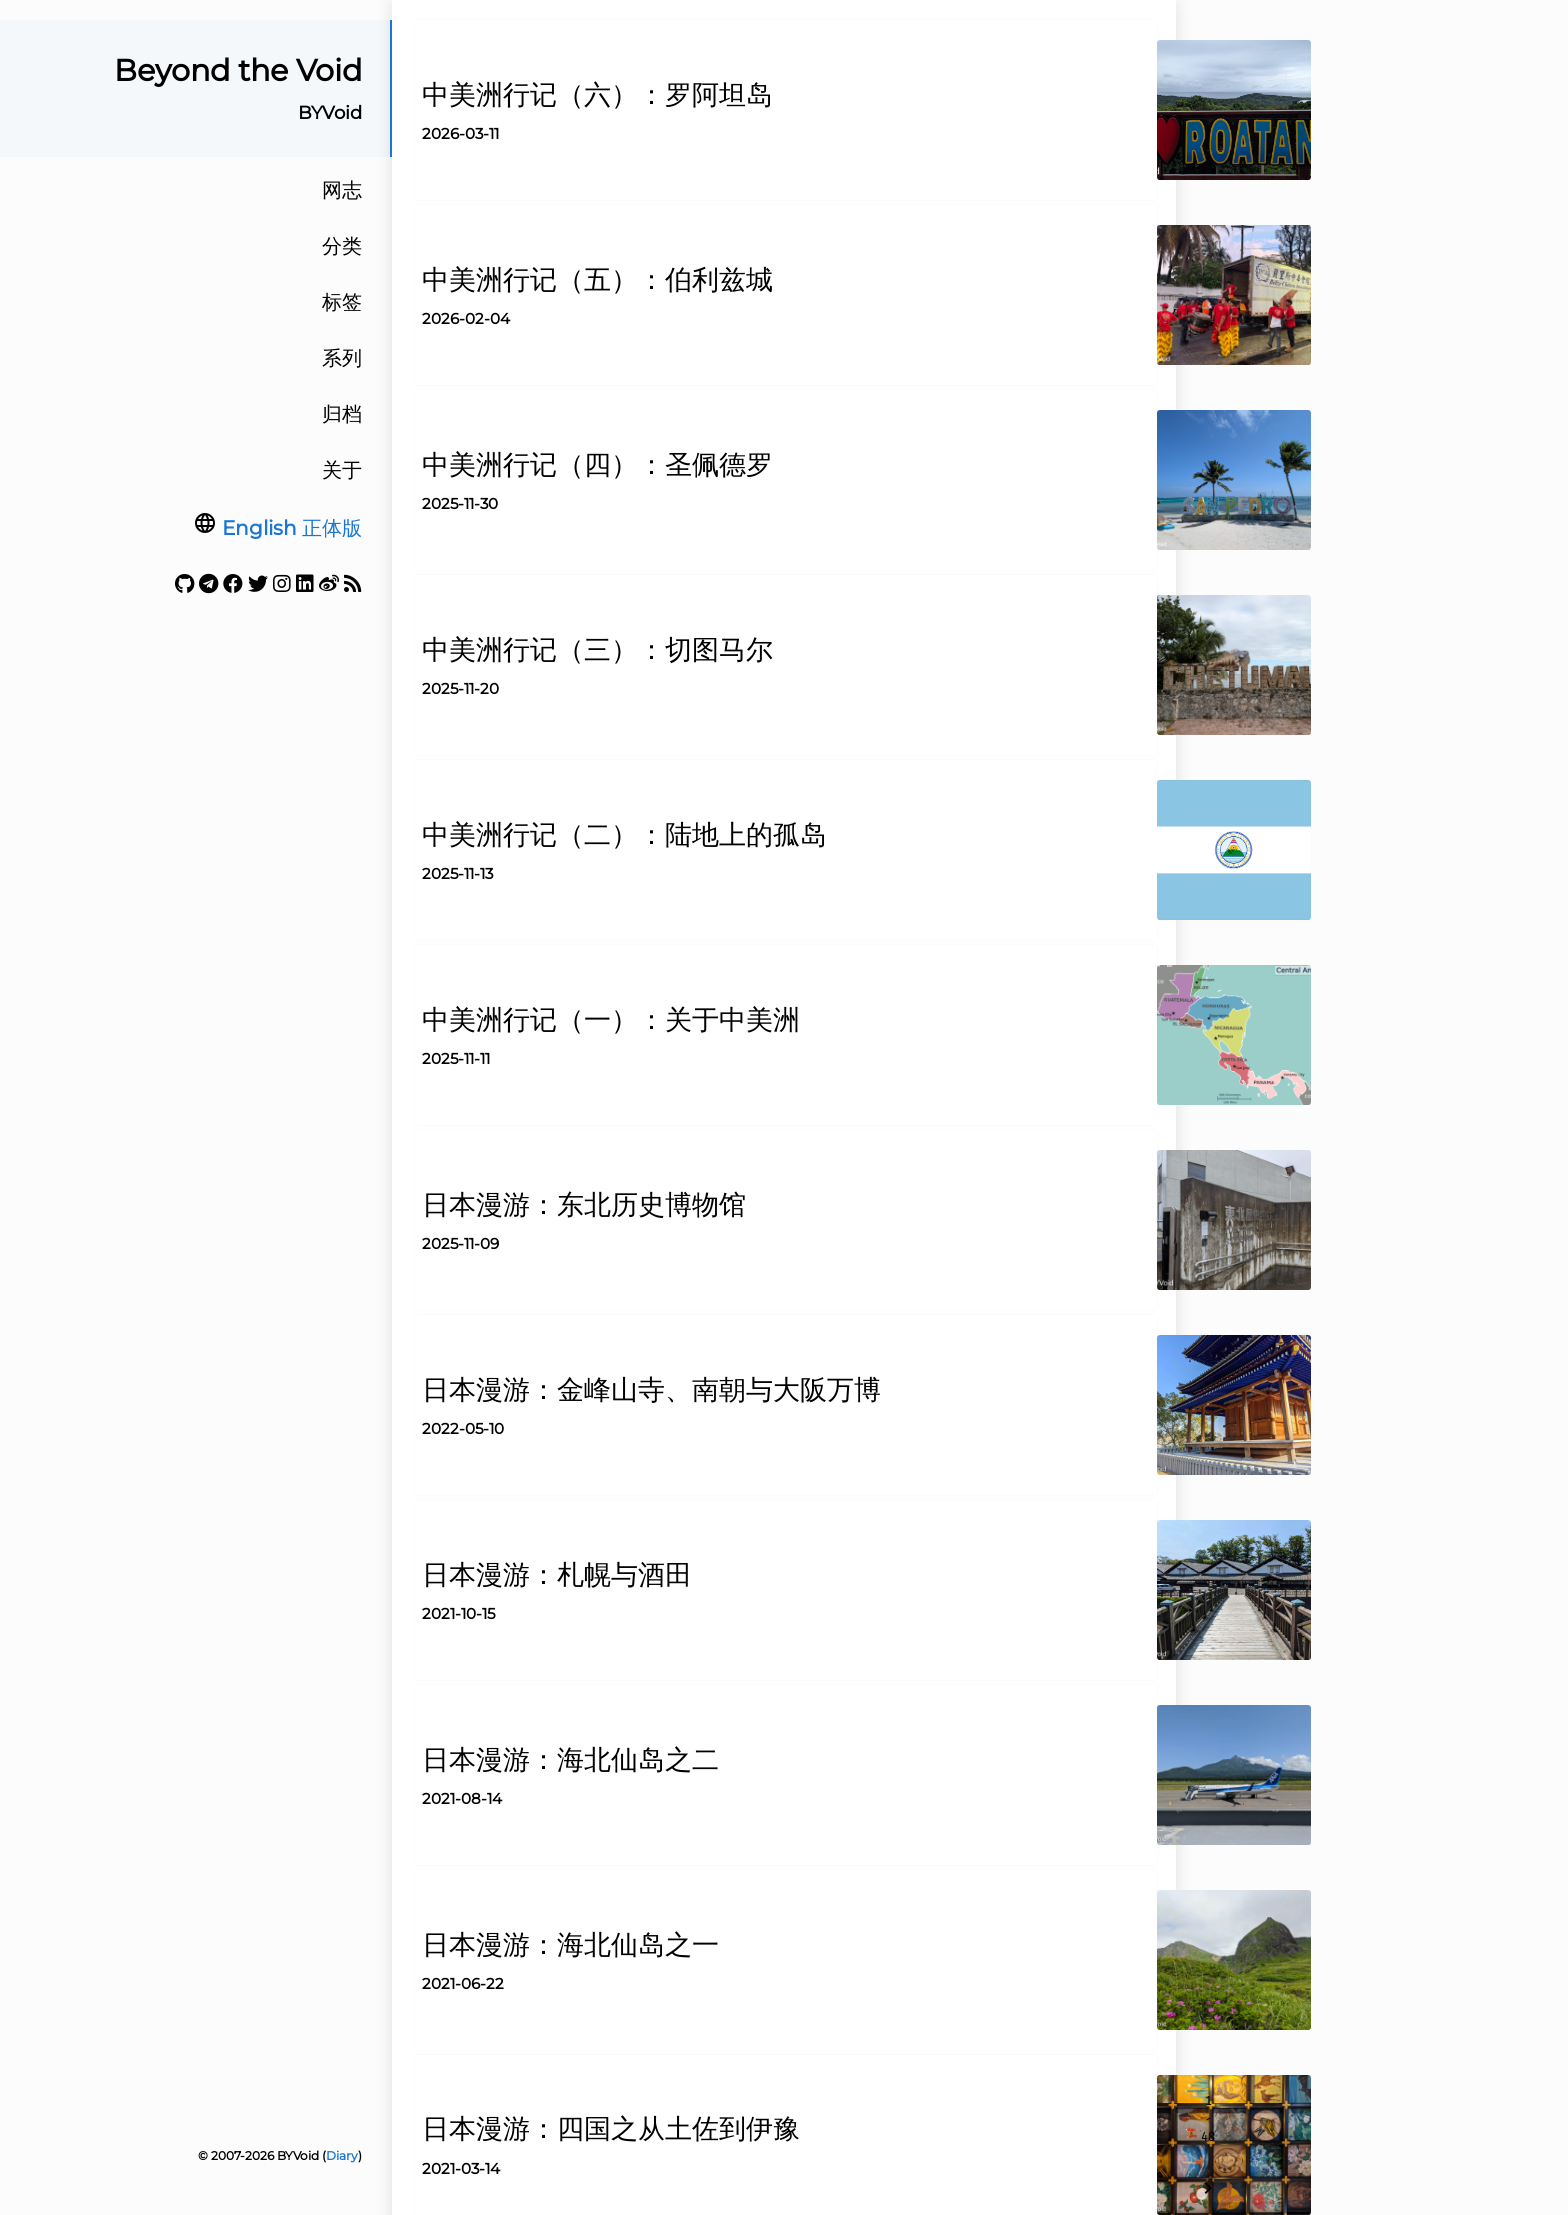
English (259, 528)
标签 (342, 302)
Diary (342, 2155)
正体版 (332, 528)
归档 (342, 414)
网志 (342, 190)
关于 (342, 470)
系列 (342, 358)
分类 (342, 246)
